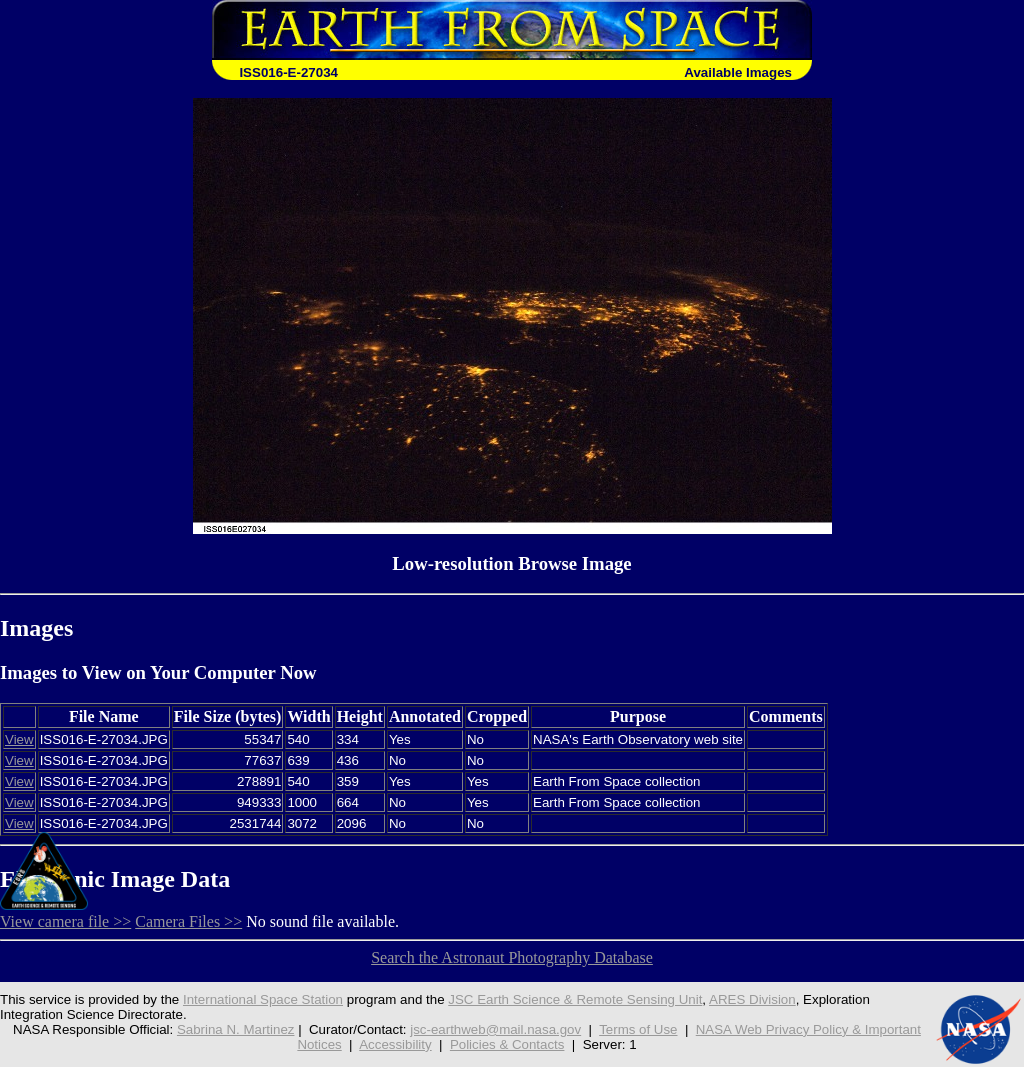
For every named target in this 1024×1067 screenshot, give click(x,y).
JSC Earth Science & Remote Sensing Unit (575, 999)
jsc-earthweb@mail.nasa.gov (495, 1029)
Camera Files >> (188, 921)
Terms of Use (638, 1029)
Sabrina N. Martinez (236, 1029)
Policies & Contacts (507, 1044)
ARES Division (752, 999)
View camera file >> (65, 921)
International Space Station (263, 999)
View (19, 739)
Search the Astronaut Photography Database (512, 957)
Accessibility (395, 1044)
